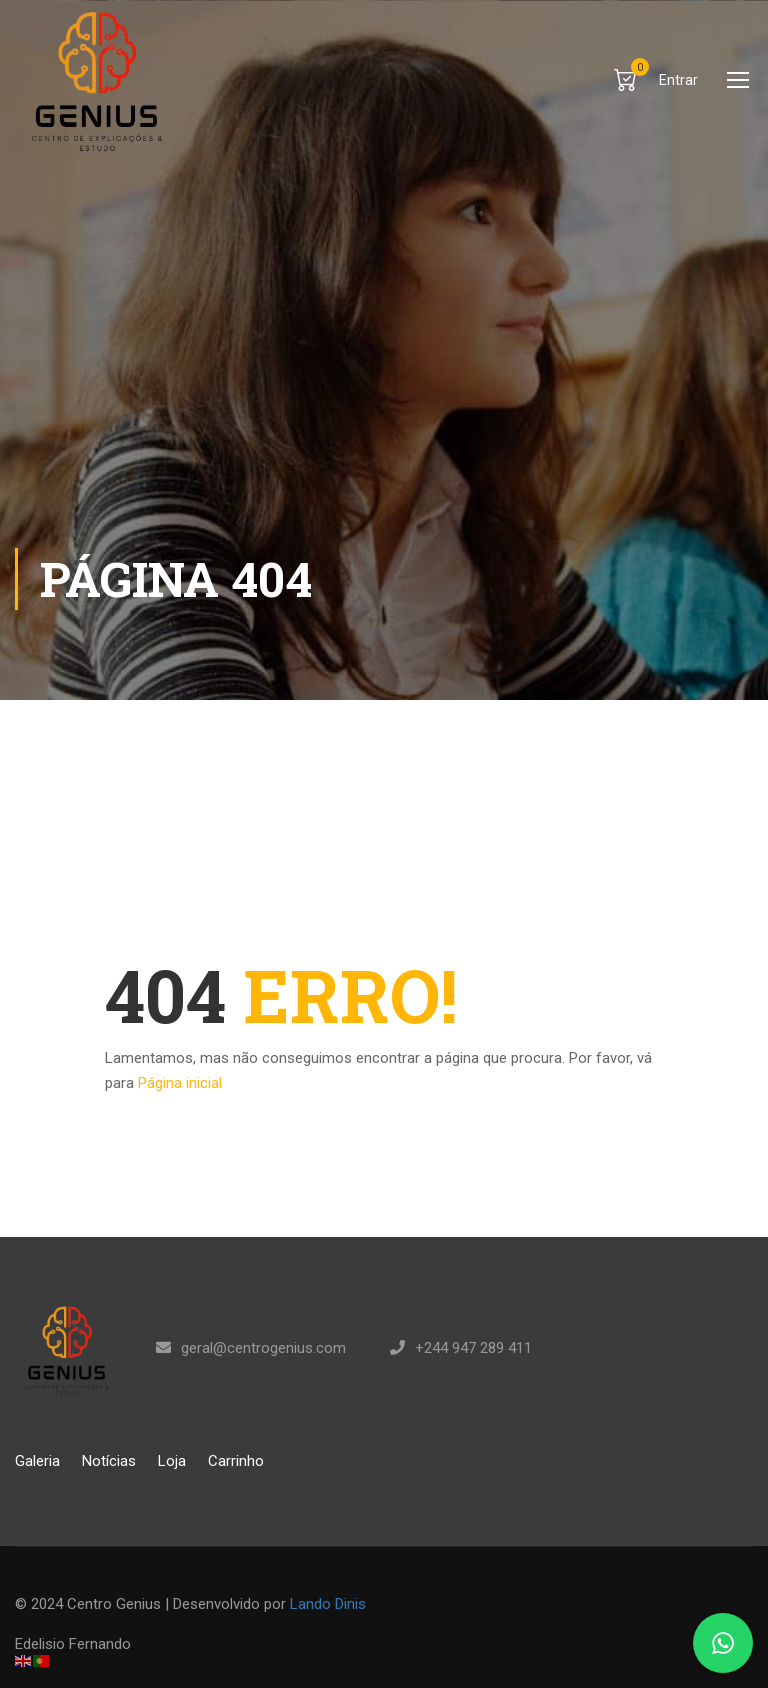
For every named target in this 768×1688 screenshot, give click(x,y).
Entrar (678, 80)
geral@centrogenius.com (263, 1348)
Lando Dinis (328, 1604)
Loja (172, 1461)
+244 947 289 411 (473, 1348)
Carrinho (236, 1461)
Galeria (37, 1461)
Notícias (109, 1461)
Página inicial (180, 1083)
